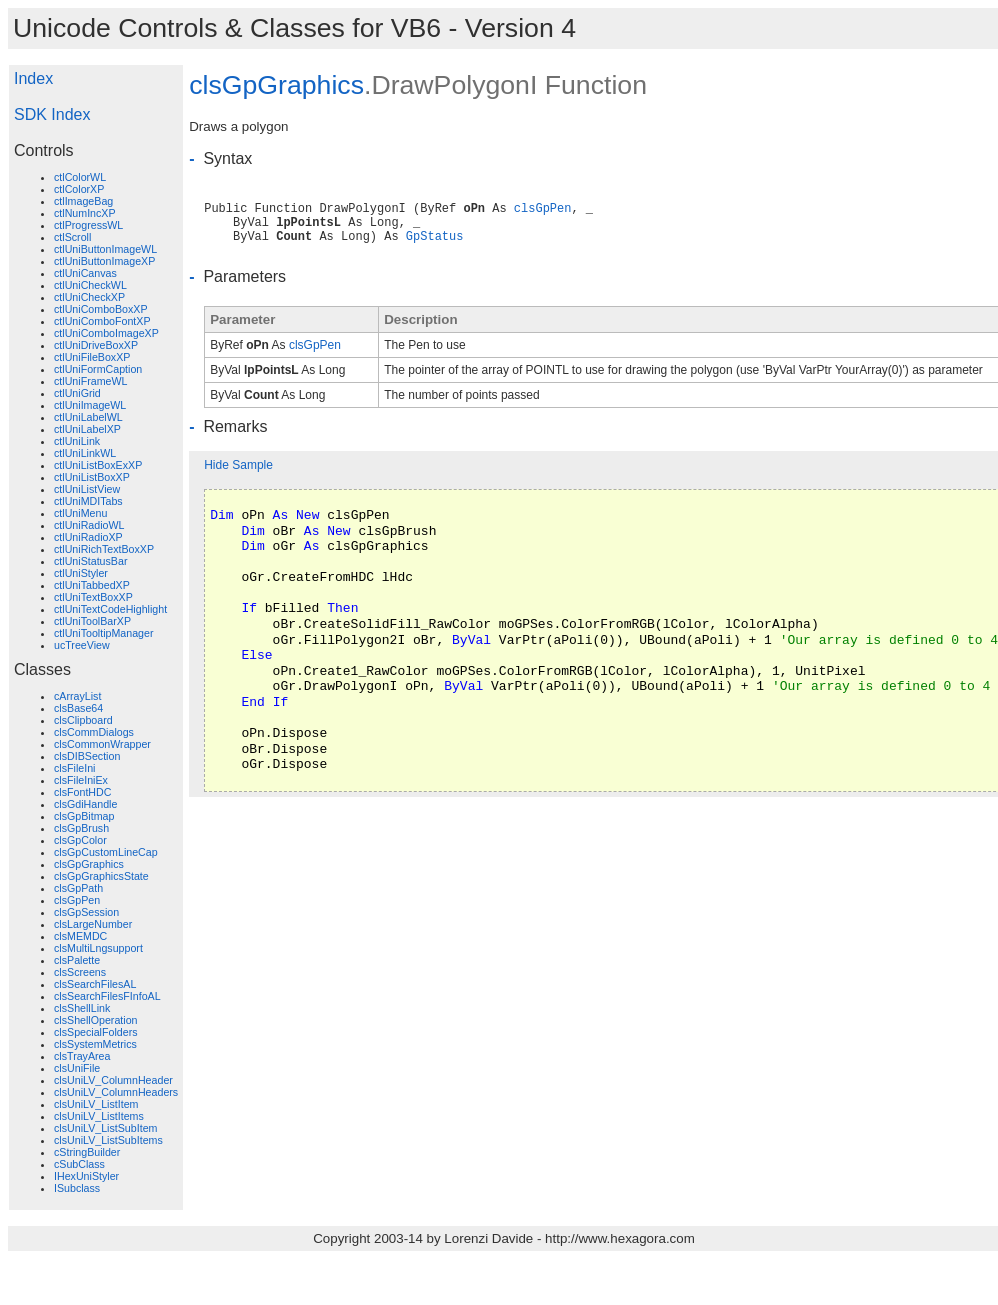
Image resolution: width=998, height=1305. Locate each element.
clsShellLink (82, 1008)
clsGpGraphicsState (101, 876)
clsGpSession (86, 912)
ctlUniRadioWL (89, 525)
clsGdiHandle (85, 804)
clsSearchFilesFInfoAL (107, 996)
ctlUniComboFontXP (102, 321)
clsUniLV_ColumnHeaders (116, 1092)
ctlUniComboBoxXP (101, 309)
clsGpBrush (81, 828)
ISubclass (77, 1188)
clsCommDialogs (94, 732)
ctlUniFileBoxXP (92, 357)
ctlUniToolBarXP (92, 621)
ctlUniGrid (77, 393)
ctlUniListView (87, 489)
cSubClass (79, 1164)
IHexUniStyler (86, 1176)
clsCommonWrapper (102, 744)
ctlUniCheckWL (90, 285)
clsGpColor (80, 840)
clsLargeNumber (93, 924)
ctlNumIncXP (85, 213)
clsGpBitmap (84, 816)
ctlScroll (72, 237)
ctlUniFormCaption (98, 369)
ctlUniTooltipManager (104, 633)
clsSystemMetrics (95, 1044)
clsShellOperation (96, 1020)
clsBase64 (78, 708)
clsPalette (77, 960)
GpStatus (435, 237)
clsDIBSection (87, 756)
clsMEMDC (80, 936)
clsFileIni (74, 768)
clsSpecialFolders (96, 1032)
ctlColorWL (80, 177)
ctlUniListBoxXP (92, 477)
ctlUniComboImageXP (106, 333)
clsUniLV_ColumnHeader (113, 1080)
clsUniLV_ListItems (99, 1116)
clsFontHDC (82, 792)
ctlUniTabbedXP (92, 585)
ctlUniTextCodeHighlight (110, 609)
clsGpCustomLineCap (106, 852)
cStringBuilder (87, 1152)
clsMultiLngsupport (98, 948)
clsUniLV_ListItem (96, 1104)
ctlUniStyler (81, 573)
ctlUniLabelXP (87, 429)
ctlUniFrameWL (90, 381)
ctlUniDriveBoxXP (96, 345)
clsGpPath (78, 888)
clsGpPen (77, 900)
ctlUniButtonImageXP (104, 261)
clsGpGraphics (89, 864)
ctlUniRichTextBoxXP (104, 549)
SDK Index (52, 114)
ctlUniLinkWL (85, 453)
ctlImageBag (83, 201)
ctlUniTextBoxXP (93, 597)
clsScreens (80, 972)
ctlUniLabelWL (88, 417)
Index (33, 78)
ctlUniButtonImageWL (105, 249)
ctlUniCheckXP (89, 297)
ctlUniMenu (80, 513)
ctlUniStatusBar (90, 561)
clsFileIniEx (81, 780)
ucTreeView (82, 645)
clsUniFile (77, 1068)
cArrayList (77, 696)
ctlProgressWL (88, 225)
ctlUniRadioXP (88, 537)
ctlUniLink (77, 441)
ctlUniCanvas (85, 273)
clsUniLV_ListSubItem (105, 1128)
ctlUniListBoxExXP (98, 465)
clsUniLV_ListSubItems (108, 1140)
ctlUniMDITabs (88, 501)
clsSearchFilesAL (95, 984)
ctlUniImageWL (90, 405)
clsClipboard (83, 720)
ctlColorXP (79, 189)
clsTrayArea (82, 1056)
